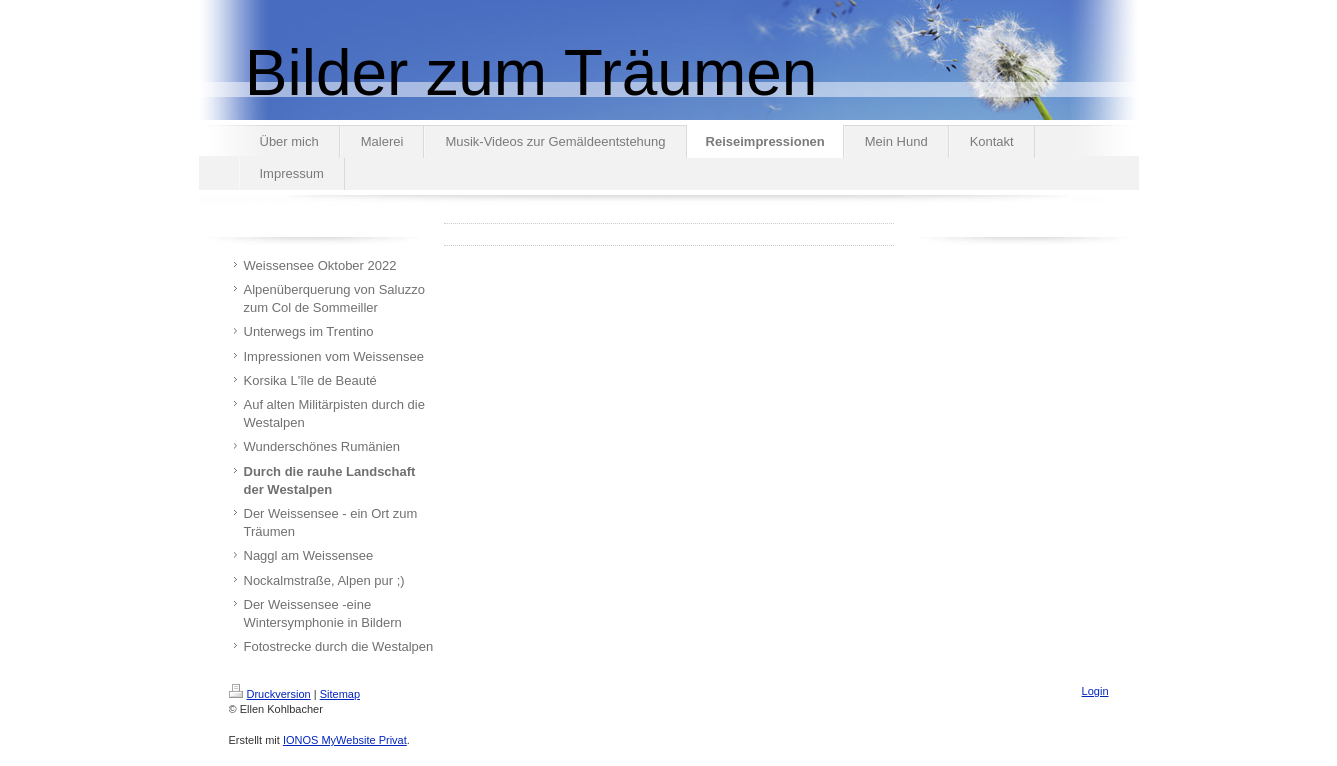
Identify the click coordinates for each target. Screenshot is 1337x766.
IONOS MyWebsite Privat (345, 740)
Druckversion (270, 694)
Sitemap (340, 694)
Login (1095, 691)
